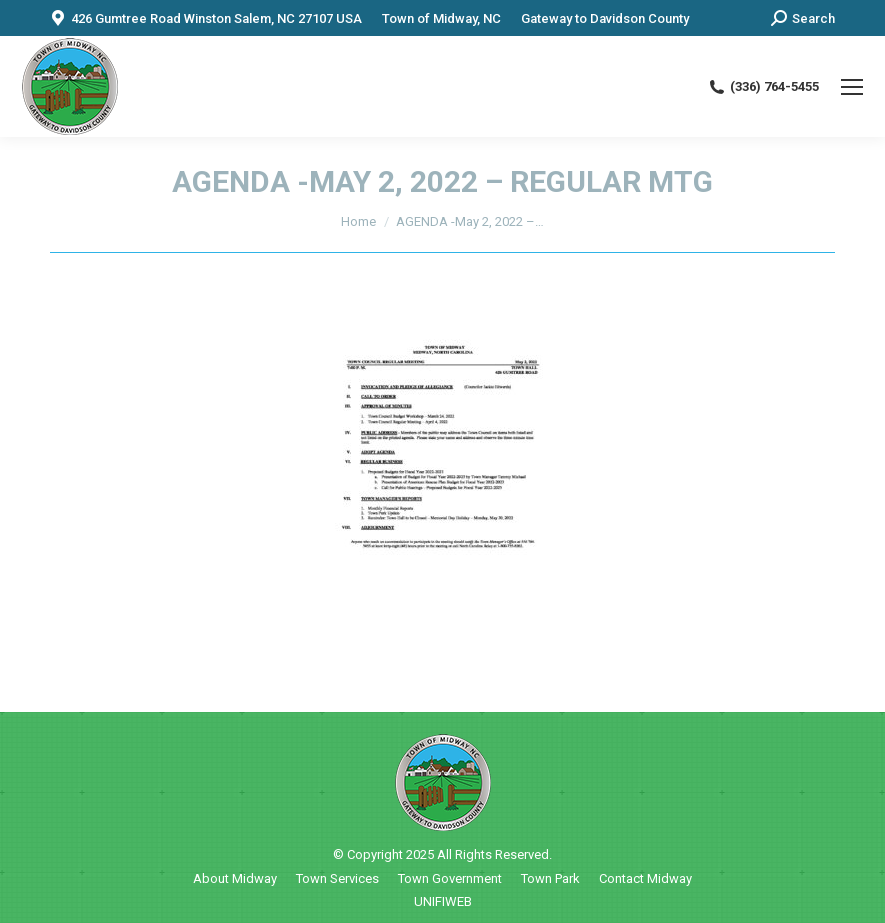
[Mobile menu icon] (852, 87)
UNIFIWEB (443, 901)
